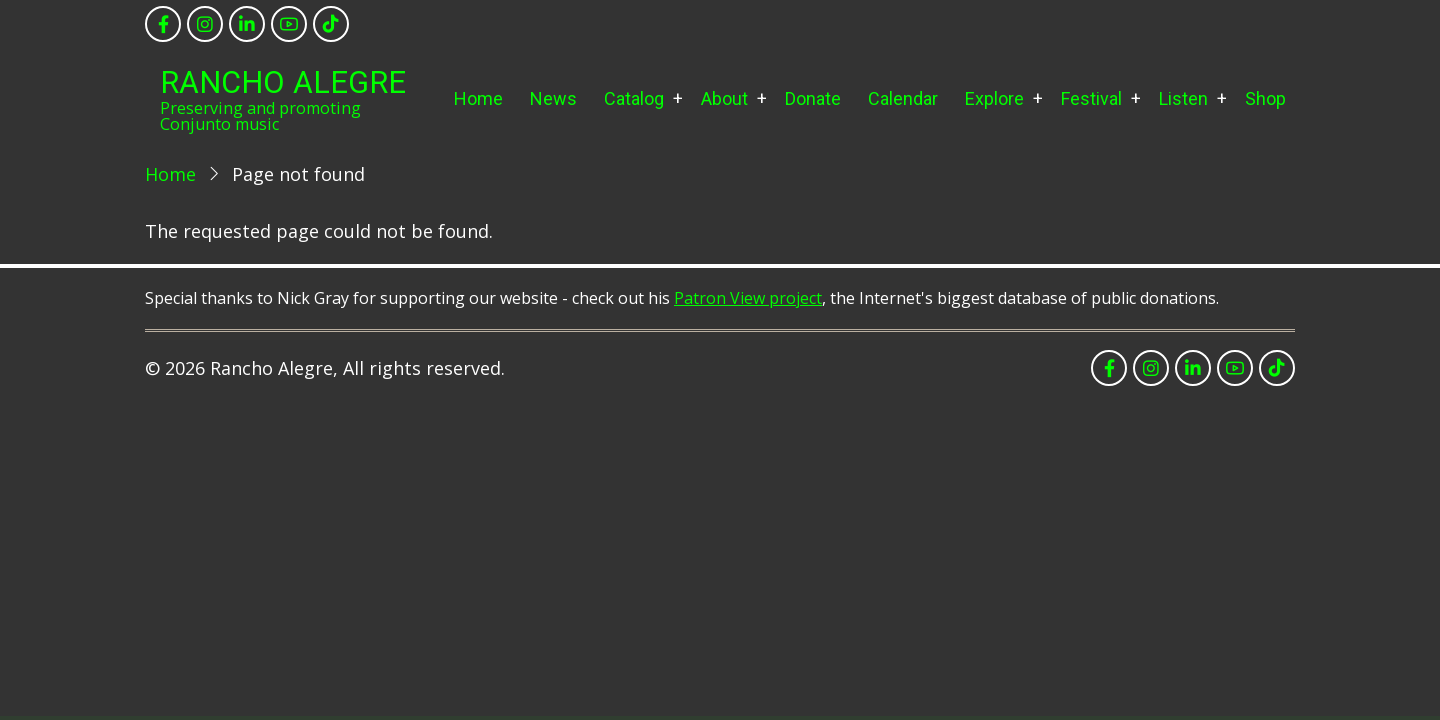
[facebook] (163, 24)
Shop (1265, 98)
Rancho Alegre (283, 82)
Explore (994, 98)
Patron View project (748, 298)
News (553, 98)
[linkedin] (247, 24)
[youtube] (289, 24)
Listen (1183, 98)
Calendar (903, 98)
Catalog (634, 98)
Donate (813, 98)
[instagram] (205, 24)
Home (478, 98)
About (724, 98)
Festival (1091, 98)
